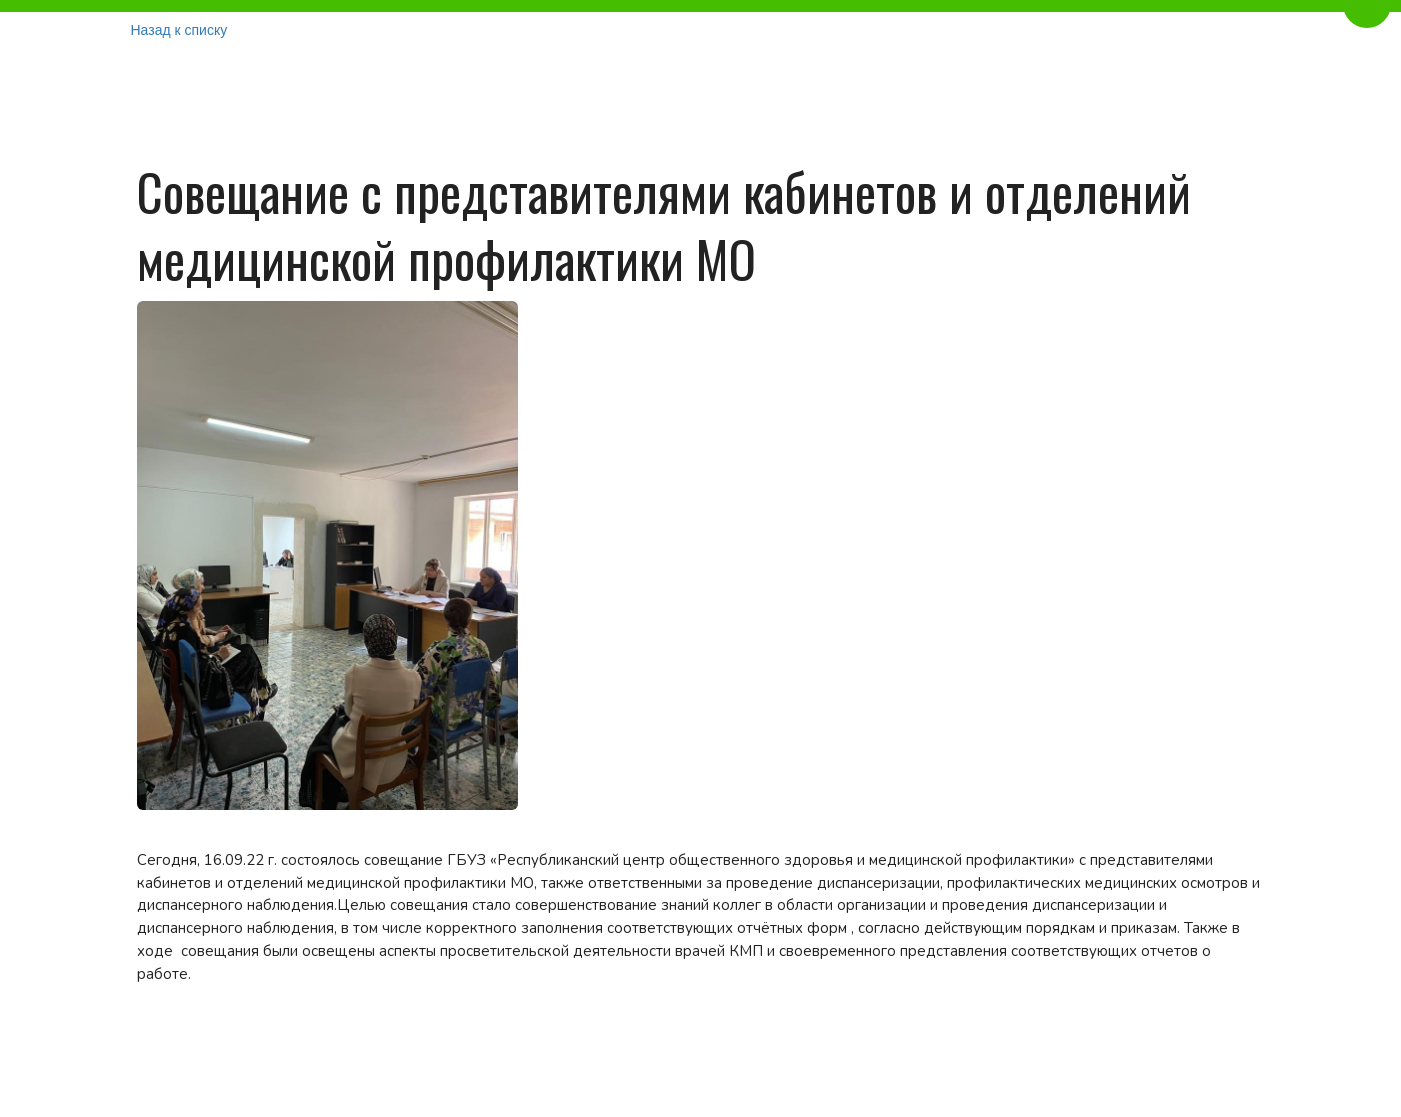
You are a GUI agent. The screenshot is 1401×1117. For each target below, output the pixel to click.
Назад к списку (179, 30)
